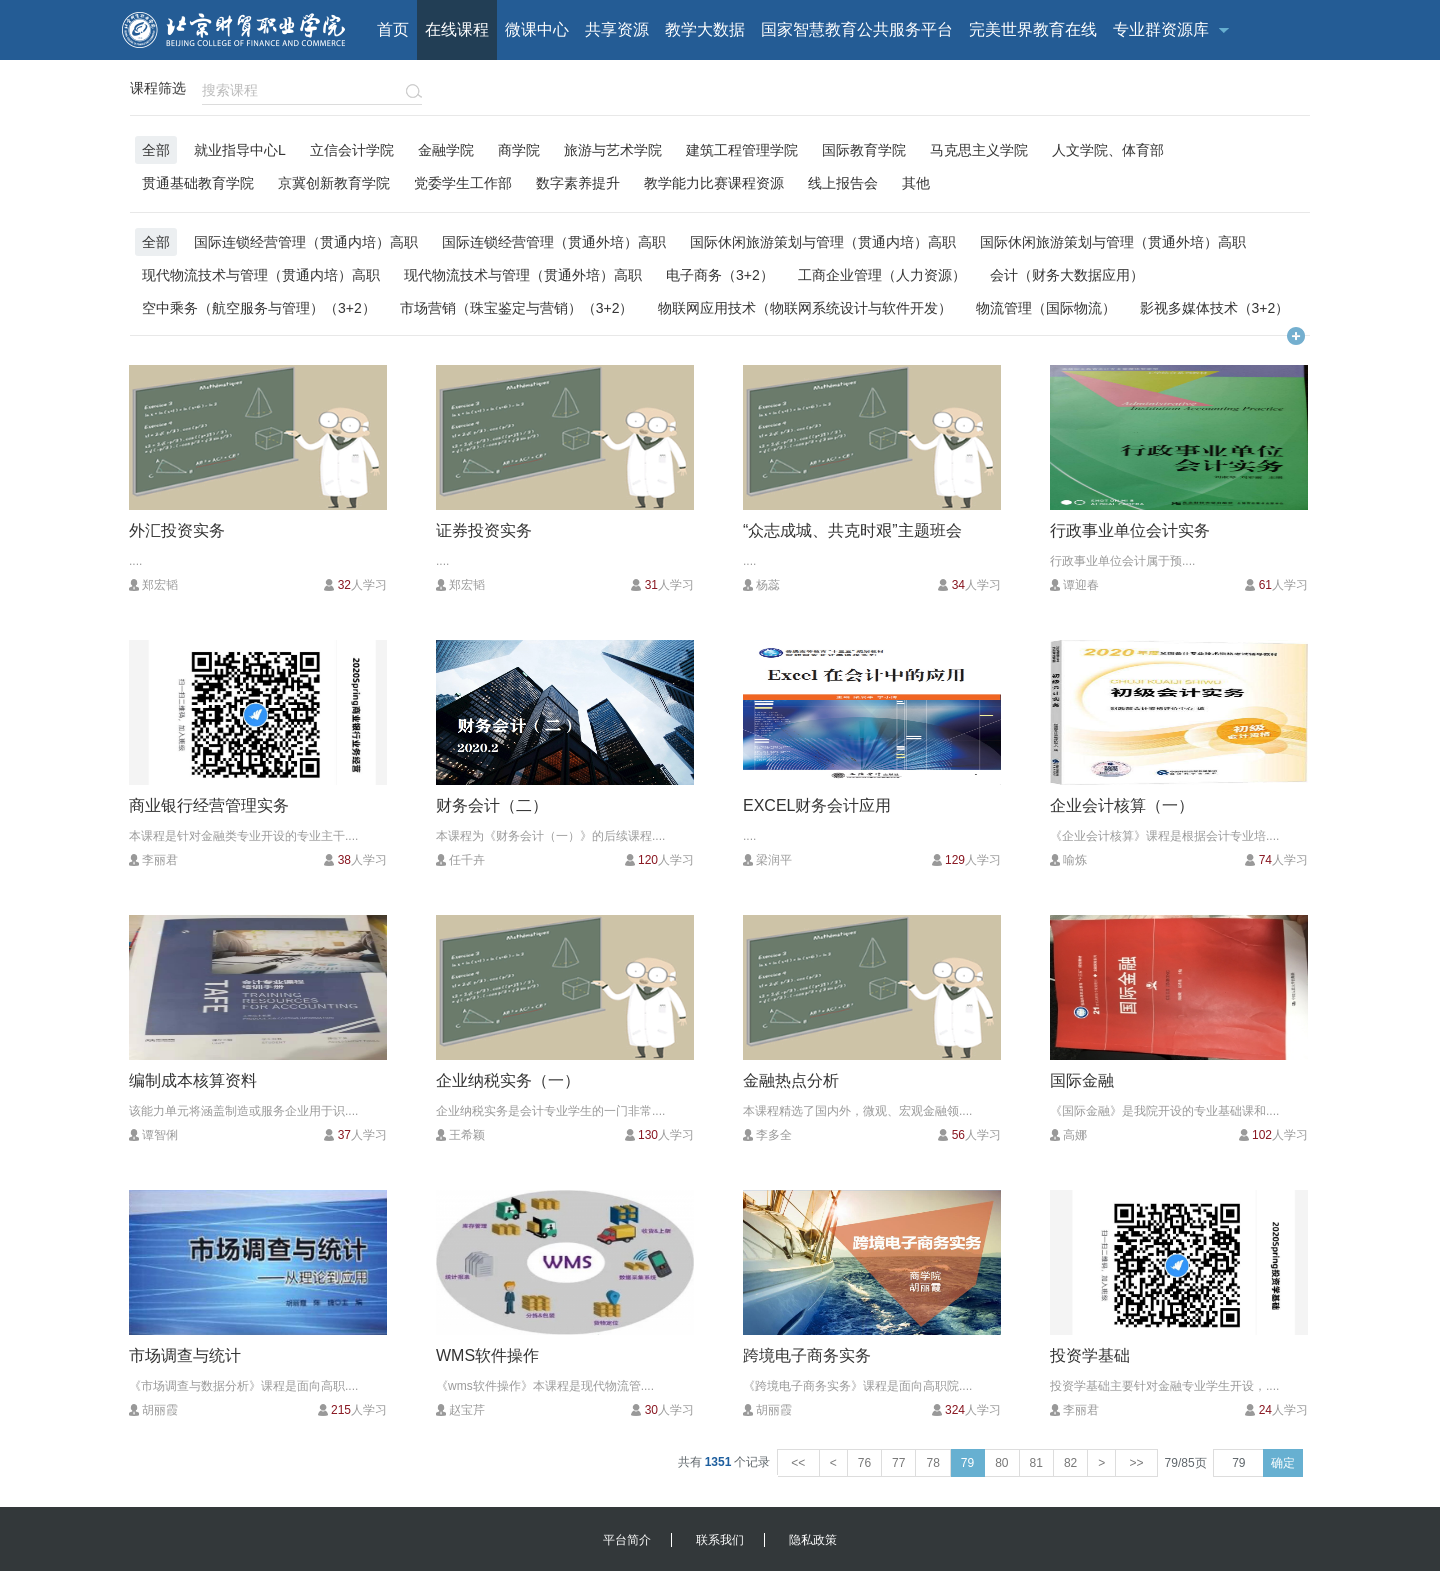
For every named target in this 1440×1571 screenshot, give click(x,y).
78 (932, 1463)
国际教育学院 (864, 149)
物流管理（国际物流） (1046, 307)
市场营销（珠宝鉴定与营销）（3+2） (517, 307)
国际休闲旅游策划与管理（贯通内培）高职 (823, 241)
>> (1136, 1463)
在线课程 (457, 29)
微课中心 (537, 29)
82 (1070, 1463)
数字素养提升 (578, 182)
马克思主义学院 (979, 149)
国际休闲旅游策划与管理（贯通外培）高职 (1113, 241)
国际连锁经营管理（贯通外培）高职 (554, 241)
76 (864, 1463)
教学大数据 (705, 29)
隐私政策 (813, 1540)
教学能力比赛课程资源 (714, 182)
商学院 (519, 149)
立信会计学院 (352, 149)
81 (1036, 1463)
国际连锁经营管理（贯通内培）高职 (306, 241)
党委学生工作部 (463, 182)
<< (798, 1463)
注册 (1299, 90)
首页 (393, 29)
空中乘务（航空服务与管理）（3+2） (259, 307)
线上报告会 (843, 182)
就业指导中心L (240, 149)
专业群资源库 (1161, 29)
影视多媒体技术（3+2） (1215, 307)
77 (898, 1463)
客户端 (1055, 90)
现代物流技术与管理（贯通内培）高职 (261, 274)
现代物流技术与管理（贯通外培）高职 (523, 274)
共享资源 (617, 29)
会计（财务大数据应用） (1067, 274)
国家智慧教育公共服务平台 (857, 29)
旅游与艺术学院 (613, 149)
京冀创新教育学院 (334, 182)
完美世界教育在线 (1033, 29)
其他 (916, 182)
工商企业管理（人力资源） (882, 274)
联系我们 (720, 1540)
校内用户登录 (1229, 90)
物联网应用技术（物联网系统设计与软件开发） (805, 307)
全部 (156, 149)
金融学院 (446, 149)
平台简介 (627, 1540)
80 (1001, 1463)
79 (967, 1463)
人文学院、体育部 (1108, 149)
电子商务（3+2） (720, 274)
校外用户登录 (1131, 90)
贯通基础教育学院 (198, 182)
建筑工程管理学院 (742, 149)
